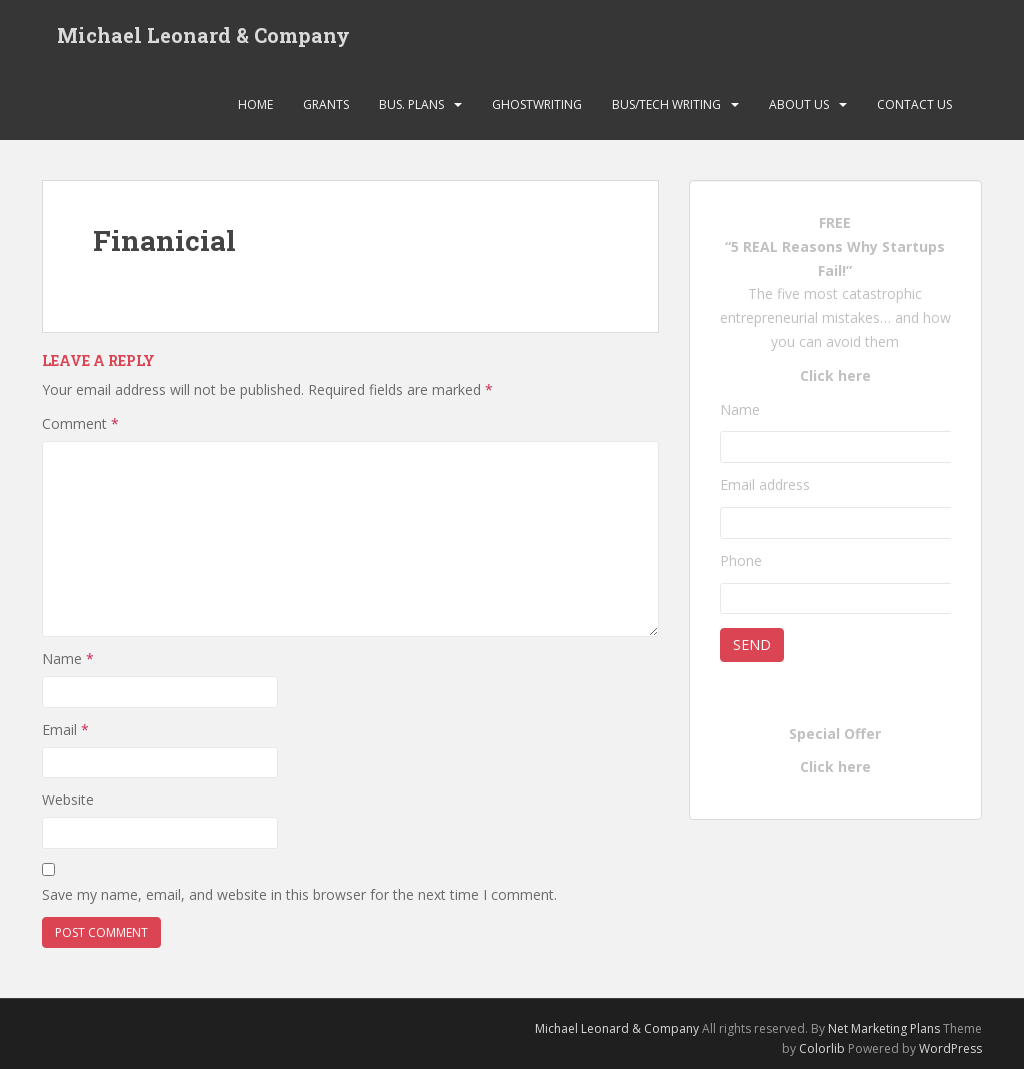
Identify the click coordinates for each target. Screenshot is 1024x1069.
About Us (799, 104)
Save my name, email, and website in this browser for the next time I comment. (299, 894)
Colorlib (822, 1048)
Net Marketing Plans (885, 1028)
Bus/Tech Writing (666, 104)
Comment (80, 423)
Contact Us (914, 104)
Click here (835, 375)
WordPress (950, 1048)
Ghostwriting (537, 104)
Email (65, 729)
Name (68, 658)
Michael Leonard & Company (203, 35)
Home (255, 104)
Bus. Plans (411, 104)
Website (68, 799)
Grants (326, 104)
